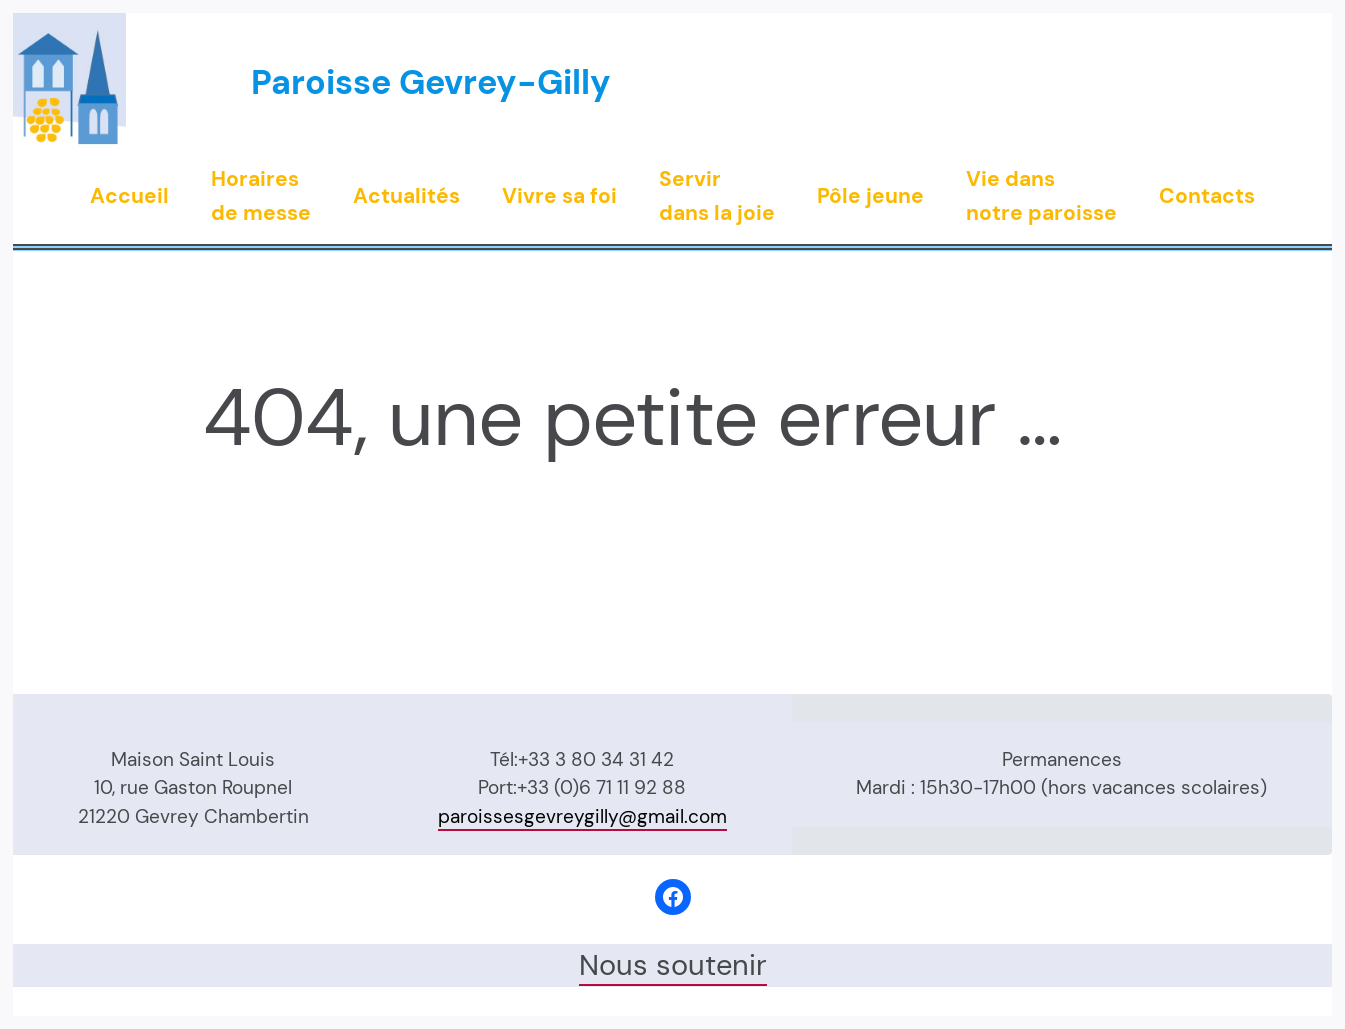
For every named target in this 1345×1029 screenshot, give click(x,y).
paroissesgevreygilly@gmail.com (582, 816)
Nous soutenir (673, 965)
